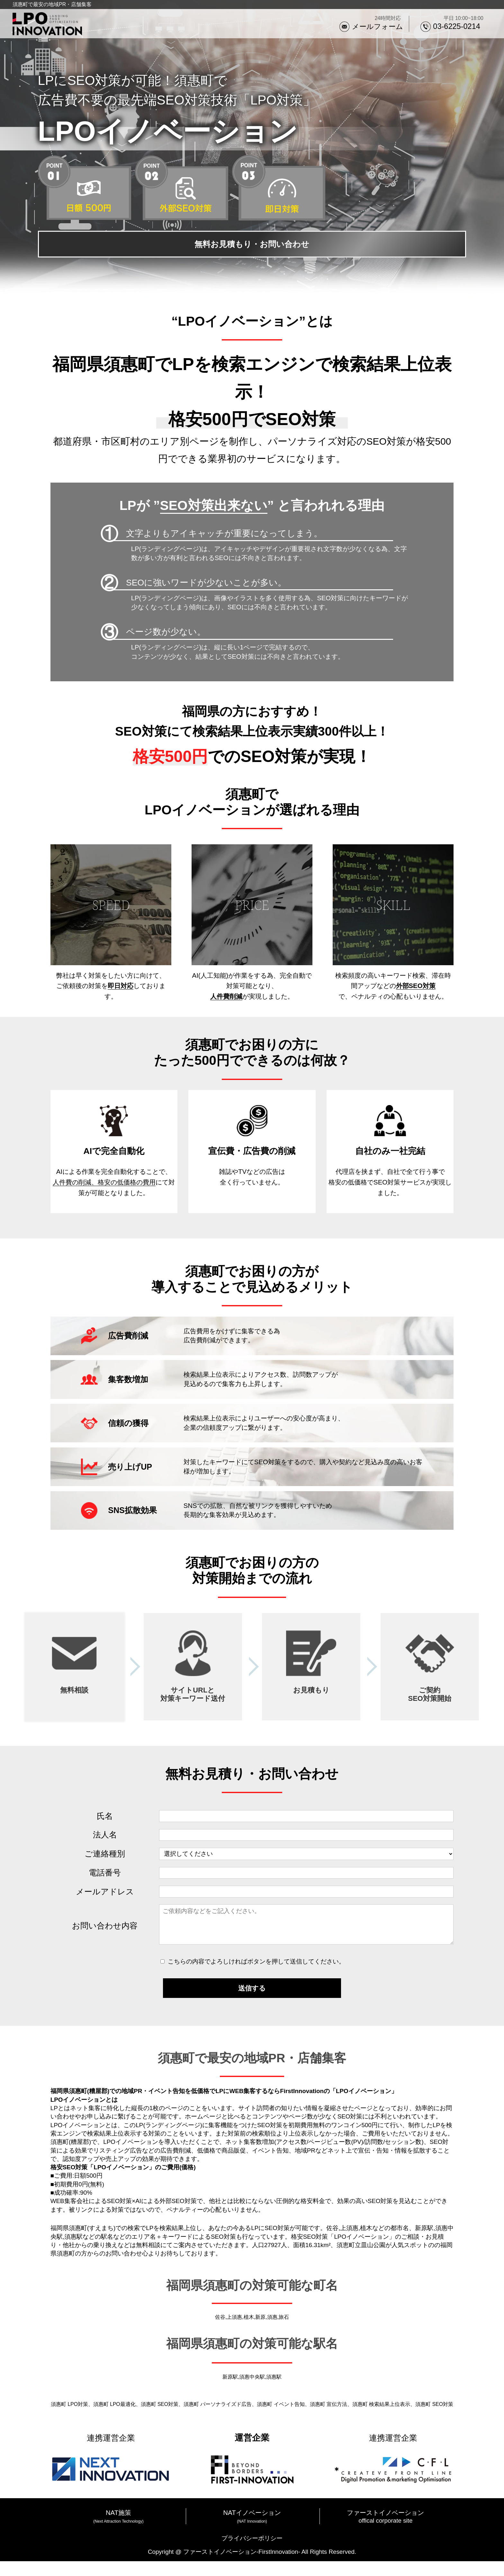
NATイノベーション (252, 2527)
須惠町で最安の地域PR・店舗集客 (52, 4)
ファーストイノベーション (385, 2527)
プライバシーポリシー (252, 2553)
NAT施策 (118, 2527)
